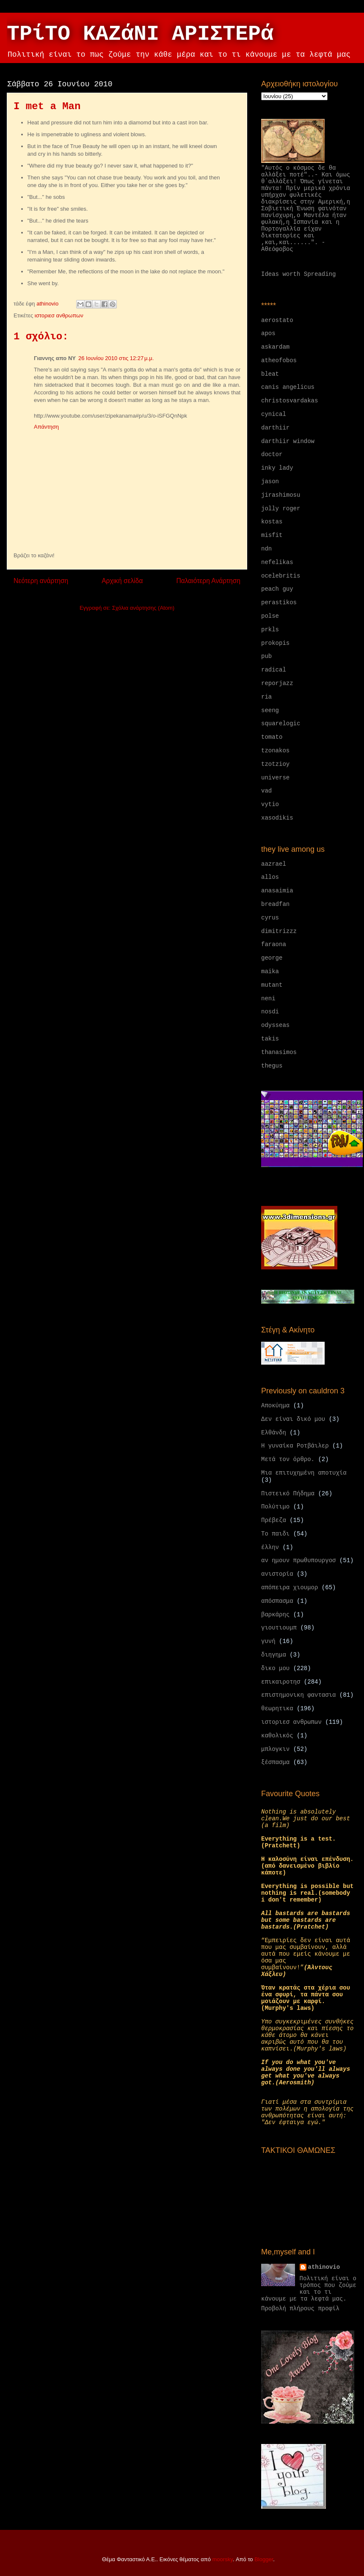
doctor (271, 454)
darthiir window (287, 441)
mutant (271, 985)
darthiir (275, 427)
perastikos (279, 602)
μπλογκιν (275, 1749)
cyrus (270, 917)
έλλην (270, 1547)
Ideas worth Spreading (298, 274)
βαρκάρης (275, 1614)
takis (270, 1038)
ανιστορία (277, 1574)
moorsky (222, 2559)
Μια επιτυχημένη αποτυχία (304, 1473)
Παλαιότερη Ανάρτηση (208, 580)
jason (270, 481)
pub (266, 656)
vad (266, 790)
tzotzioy (275, 764)
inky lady (277, 468)
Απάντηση (46, 427)
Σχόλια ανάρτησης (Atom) (143, 608)
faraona (273, 944)
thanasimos (279, 1052)
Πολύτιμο (275, 1506)
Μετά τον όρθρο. (287, 1459)
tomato (271, 737)
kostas (271, 521)
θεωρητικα (277, 1708)
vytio (270, 804)
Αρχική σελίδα (122, 580)
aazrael (273, 864)
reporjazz (277, 683)
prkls (270, 629)
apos (268, 333)
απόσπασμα (277, 1601)
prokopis (275, 643)
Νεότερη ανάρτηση (41, 580)
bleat (270, 374)
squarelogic (280, 723)
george (271, 958)
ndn (266, 548)
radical (273, 669)
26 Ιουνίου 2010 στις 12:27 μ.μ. (116, 358)
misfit (271, 535)
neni (268, 998)
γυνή (268, 1641)
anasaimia (277, 890)
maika (270, 971)
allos (270, 877)
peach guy (277, 589)
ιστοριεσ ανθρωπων (59, 315)
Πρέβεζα (273, 1520)
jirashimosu (280, 495)
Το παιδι (275, 1533)
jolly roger (280, 508)
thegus (271, 1065)
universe (275, 777)
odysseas (275, 1025)
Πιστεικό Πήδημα (287, 1493)
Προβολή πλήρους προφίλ (300, 2308)
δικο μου (275, 1668)
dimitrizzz (279, 931)
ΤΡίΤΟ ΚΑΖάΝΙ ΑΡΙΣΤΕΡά (140, 34)
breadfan (275, 904)
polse (270, 616)
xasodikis (277, 818)
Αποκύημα (275, 1405)
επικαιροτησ (280, 1682)
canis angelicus (287, 387)
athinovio (324, 2267)
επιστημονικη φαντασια (298, 1695)
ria (266, 697)
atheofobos (279, 360)
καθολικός (277, 1735)
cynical (273, 414)
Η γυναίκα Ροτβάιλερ (295, 1445)
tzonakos (275, 750)
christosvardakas (289, 400)
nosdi (270, 1011)
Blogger (263, 2559)
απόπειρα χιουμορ (289, 1587)
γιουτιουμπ (279, 1627)
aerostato (277, 320)
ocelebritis (280, 575)
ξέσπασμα (275, 1762)
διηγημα (273, 1654)
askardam (275, 347)
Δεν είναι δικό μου (293, 1419)
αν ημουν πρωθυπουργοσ (298, 1560)
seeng (270, 710)
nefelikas (277, 562)
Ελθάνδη (273, 1432)
